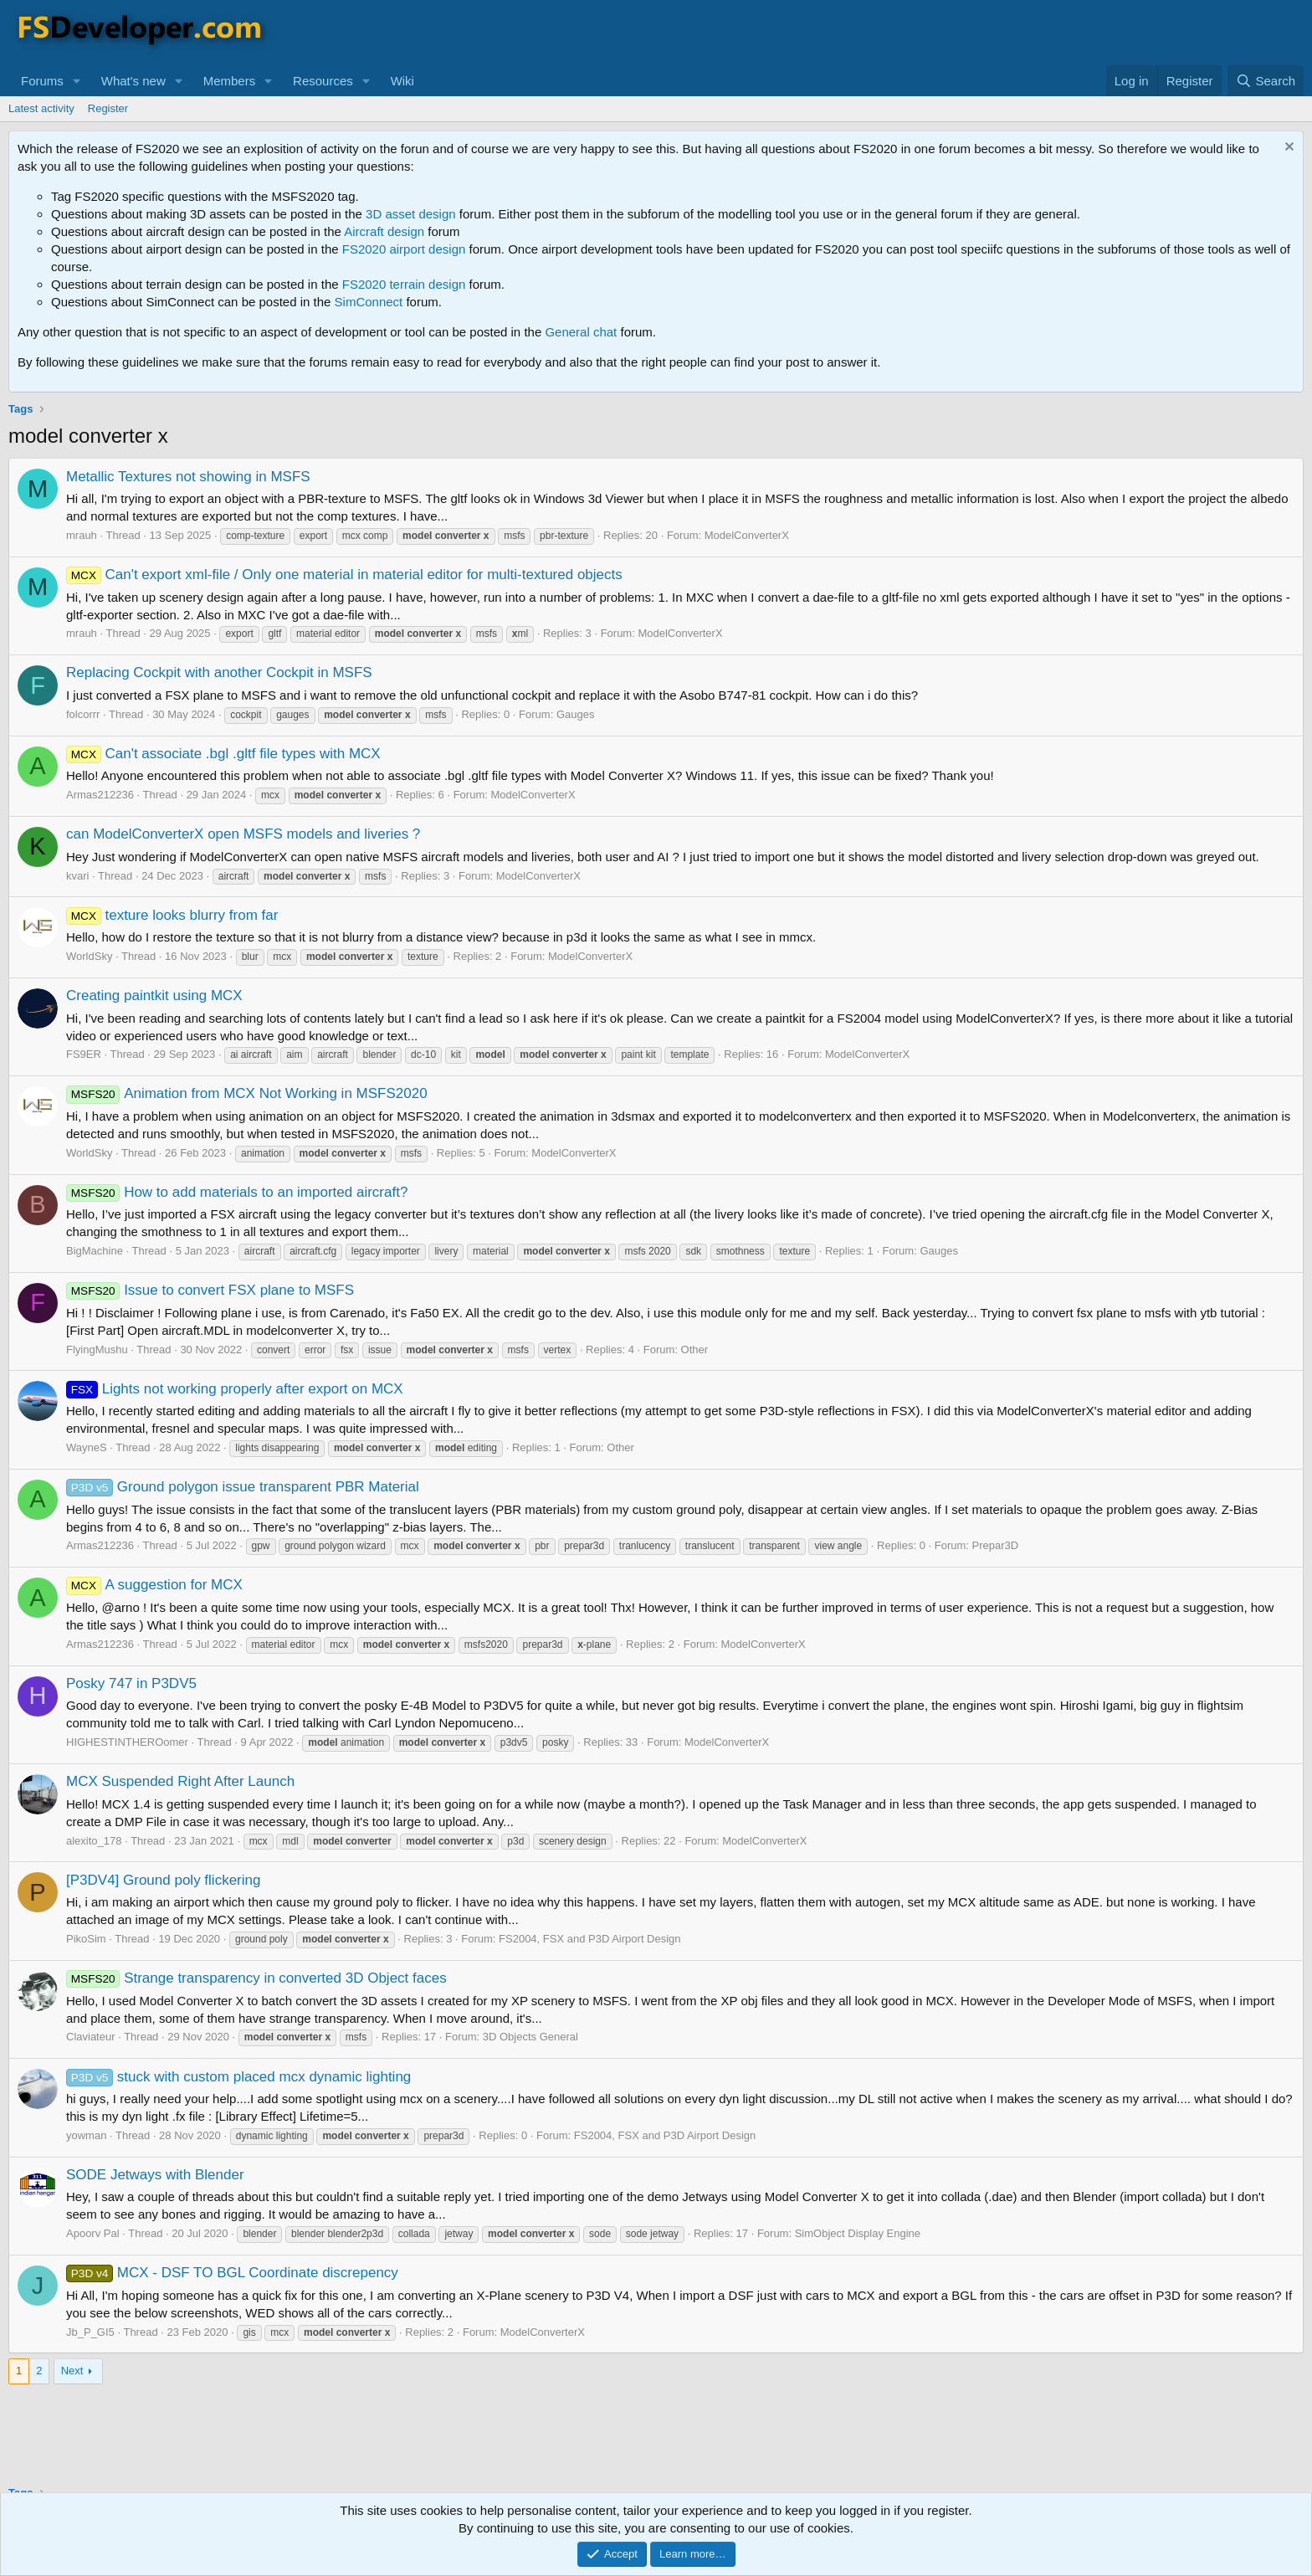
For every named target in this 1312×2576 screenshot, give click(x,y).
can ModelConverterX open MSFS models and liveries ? (243, 834)
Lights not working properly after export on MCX (234, 1389)
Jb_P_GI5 (90, 2332)
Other (695, 1349)
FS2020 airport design (404, 249)
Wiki (402, 81)
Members (229, 81)
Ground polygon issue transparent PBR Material (242, 1487)
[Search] (1265, 80)
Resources (323, 81)
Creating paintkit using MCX (154, 995)
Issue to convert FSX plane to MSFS (210, 1290)
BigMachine (94, 1250)
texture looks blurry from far (172, 915)
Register (108, 108)
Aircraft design (384, 231)
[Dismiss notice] (1287, 148)
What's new (133, 81)
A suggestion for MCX (154, 1585)
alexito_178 (94, 1841)
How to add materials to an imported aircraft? (236, 1192)
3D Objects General (530, 2036)
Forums (42, 81)
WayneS (86, 1447)
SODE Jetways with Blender (155, 2175)
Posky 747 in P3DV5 (131, 1683)
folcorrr (83, 714)
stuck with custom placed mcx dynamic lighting (238, 2077)
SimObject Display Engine (857, 2233)
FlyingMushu (97, 1349)
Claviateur (90, 2036)
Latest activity (41, 108)
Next (72, 2370)
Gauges (575, 714)
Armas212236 (100, 794)
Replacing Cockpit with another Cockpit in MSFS (219, 672)
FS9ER (83, 1054)
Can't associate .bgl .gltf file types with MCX (223, 754)
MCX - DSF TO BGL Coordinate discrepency (232, 2273)
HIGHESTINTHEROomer (127, 1742)
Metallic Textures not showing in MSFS (188, 477)
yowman (86, 2135)
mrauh (81, 535)
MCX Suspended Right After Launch (180, 1781)
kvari (77, 876)
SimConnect (369, 302)
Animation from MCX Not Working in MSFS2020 (247, 1093)
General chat (581, 332)
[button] (77, 80)
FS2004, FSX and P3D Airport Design (590, 1938)
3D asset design (411, 214)
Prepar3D (995, 1545)
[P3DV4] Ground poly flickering (163, 1880)
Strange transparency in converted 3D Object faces (256, 1978)
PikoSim (86, 1938)
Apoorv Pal (93, 2233)
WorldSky (89, 956)
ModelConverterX (747, 535)
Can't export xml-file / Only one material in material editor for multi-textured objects (344, 574)
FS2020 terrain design (404, 284)
